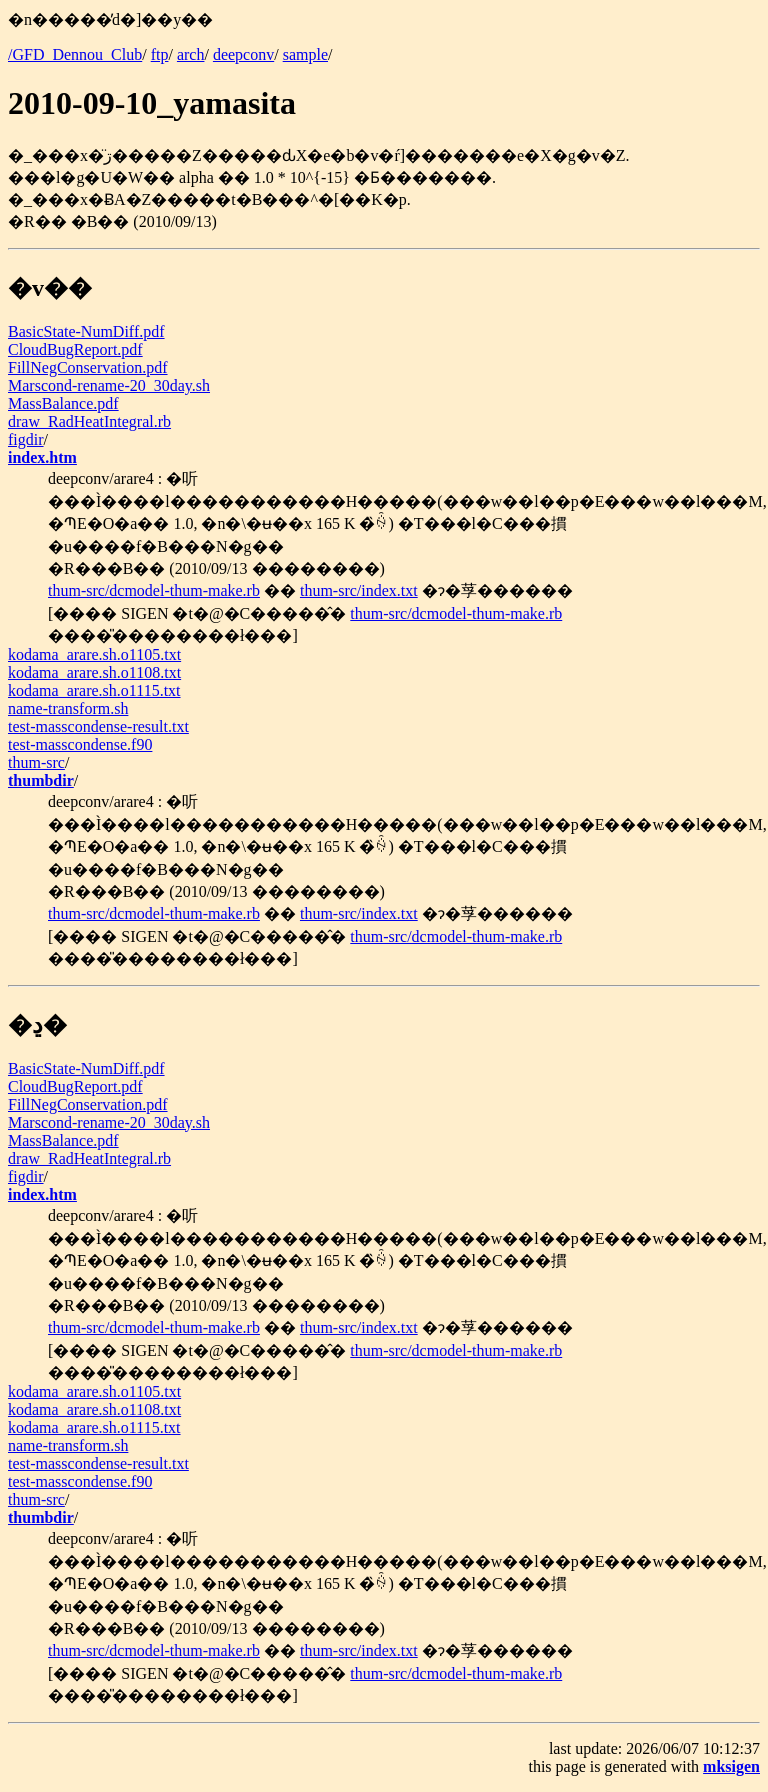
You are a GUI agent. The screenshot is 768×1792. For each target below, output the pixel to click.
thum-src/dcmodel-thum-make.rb (154, 590)
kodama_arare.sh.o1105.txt (94, 654)
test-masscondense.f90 (80, 744)
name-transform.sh (68, 708)
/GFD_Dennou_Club (75, 54)
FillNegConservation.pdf (88, 367)
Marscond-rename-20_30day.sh (109, 385)
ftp (160, 54)
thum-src (36, 762)
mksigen (731, 1766)
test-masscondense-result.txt (98, 726)
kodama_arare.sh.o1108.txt (94, 672)
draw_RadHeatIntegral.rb (89, 421)
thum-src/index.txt (359, 590)
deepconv (243, 54)
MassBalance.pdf (63, 403)
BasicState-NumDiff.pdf (86, 331)
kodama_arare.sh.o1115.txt (94, 690)
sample (305, 54)
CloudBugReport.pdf (75, 349)
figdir (26, 439)
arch (191, 54)
